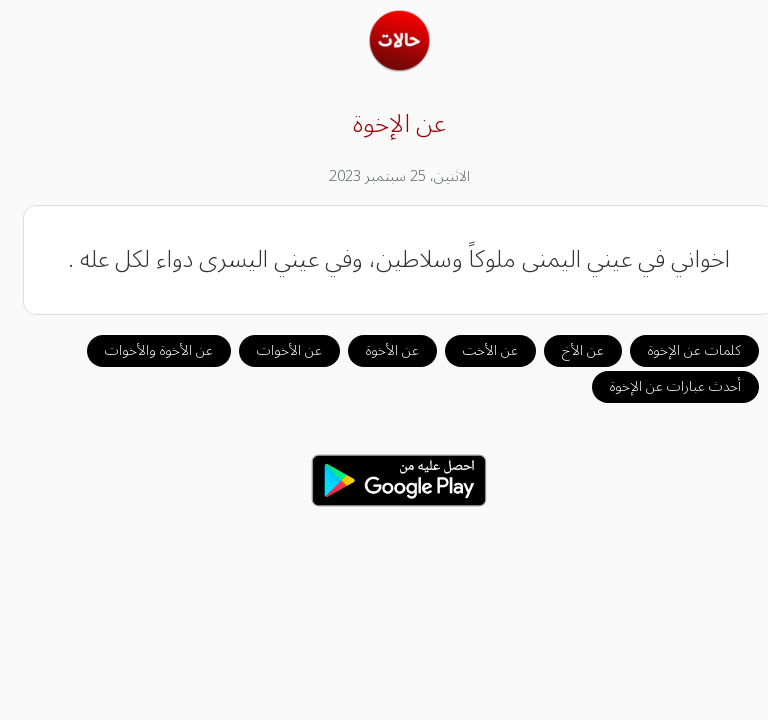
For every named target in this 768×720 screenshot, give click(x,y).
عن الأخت (475, 350)
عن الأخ (568, 350)
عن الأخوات (274, 350)
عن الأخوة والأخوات (144, 350)
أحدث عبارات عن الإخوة (660, 386)
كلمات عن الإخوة (679, 350)
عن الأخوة (377, 350)
